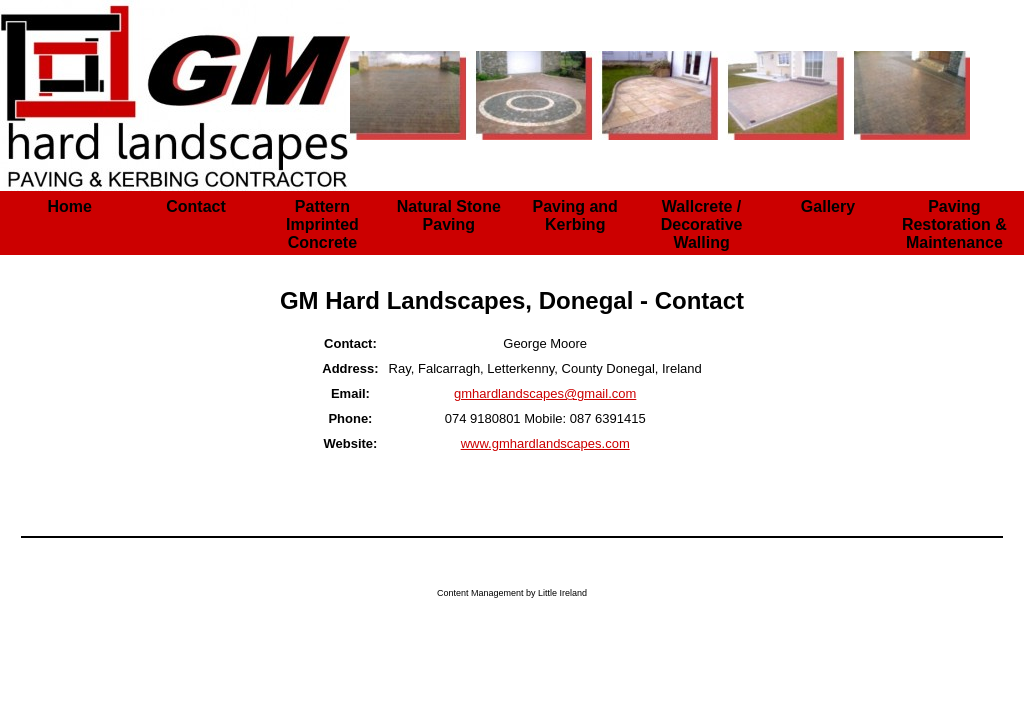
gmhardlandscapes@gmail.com (545, 393)
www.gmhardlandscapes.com (545, 443)
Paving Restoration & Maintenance (954, 224)
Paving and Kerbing (575, 215)
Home (69, 206)
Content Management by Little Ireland (512, 593)
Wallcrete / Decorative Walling (702, 224)
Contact (196, 206)
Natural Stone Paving (449, 215)
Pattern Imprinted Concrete (322, 224)
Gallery (828, 206)
